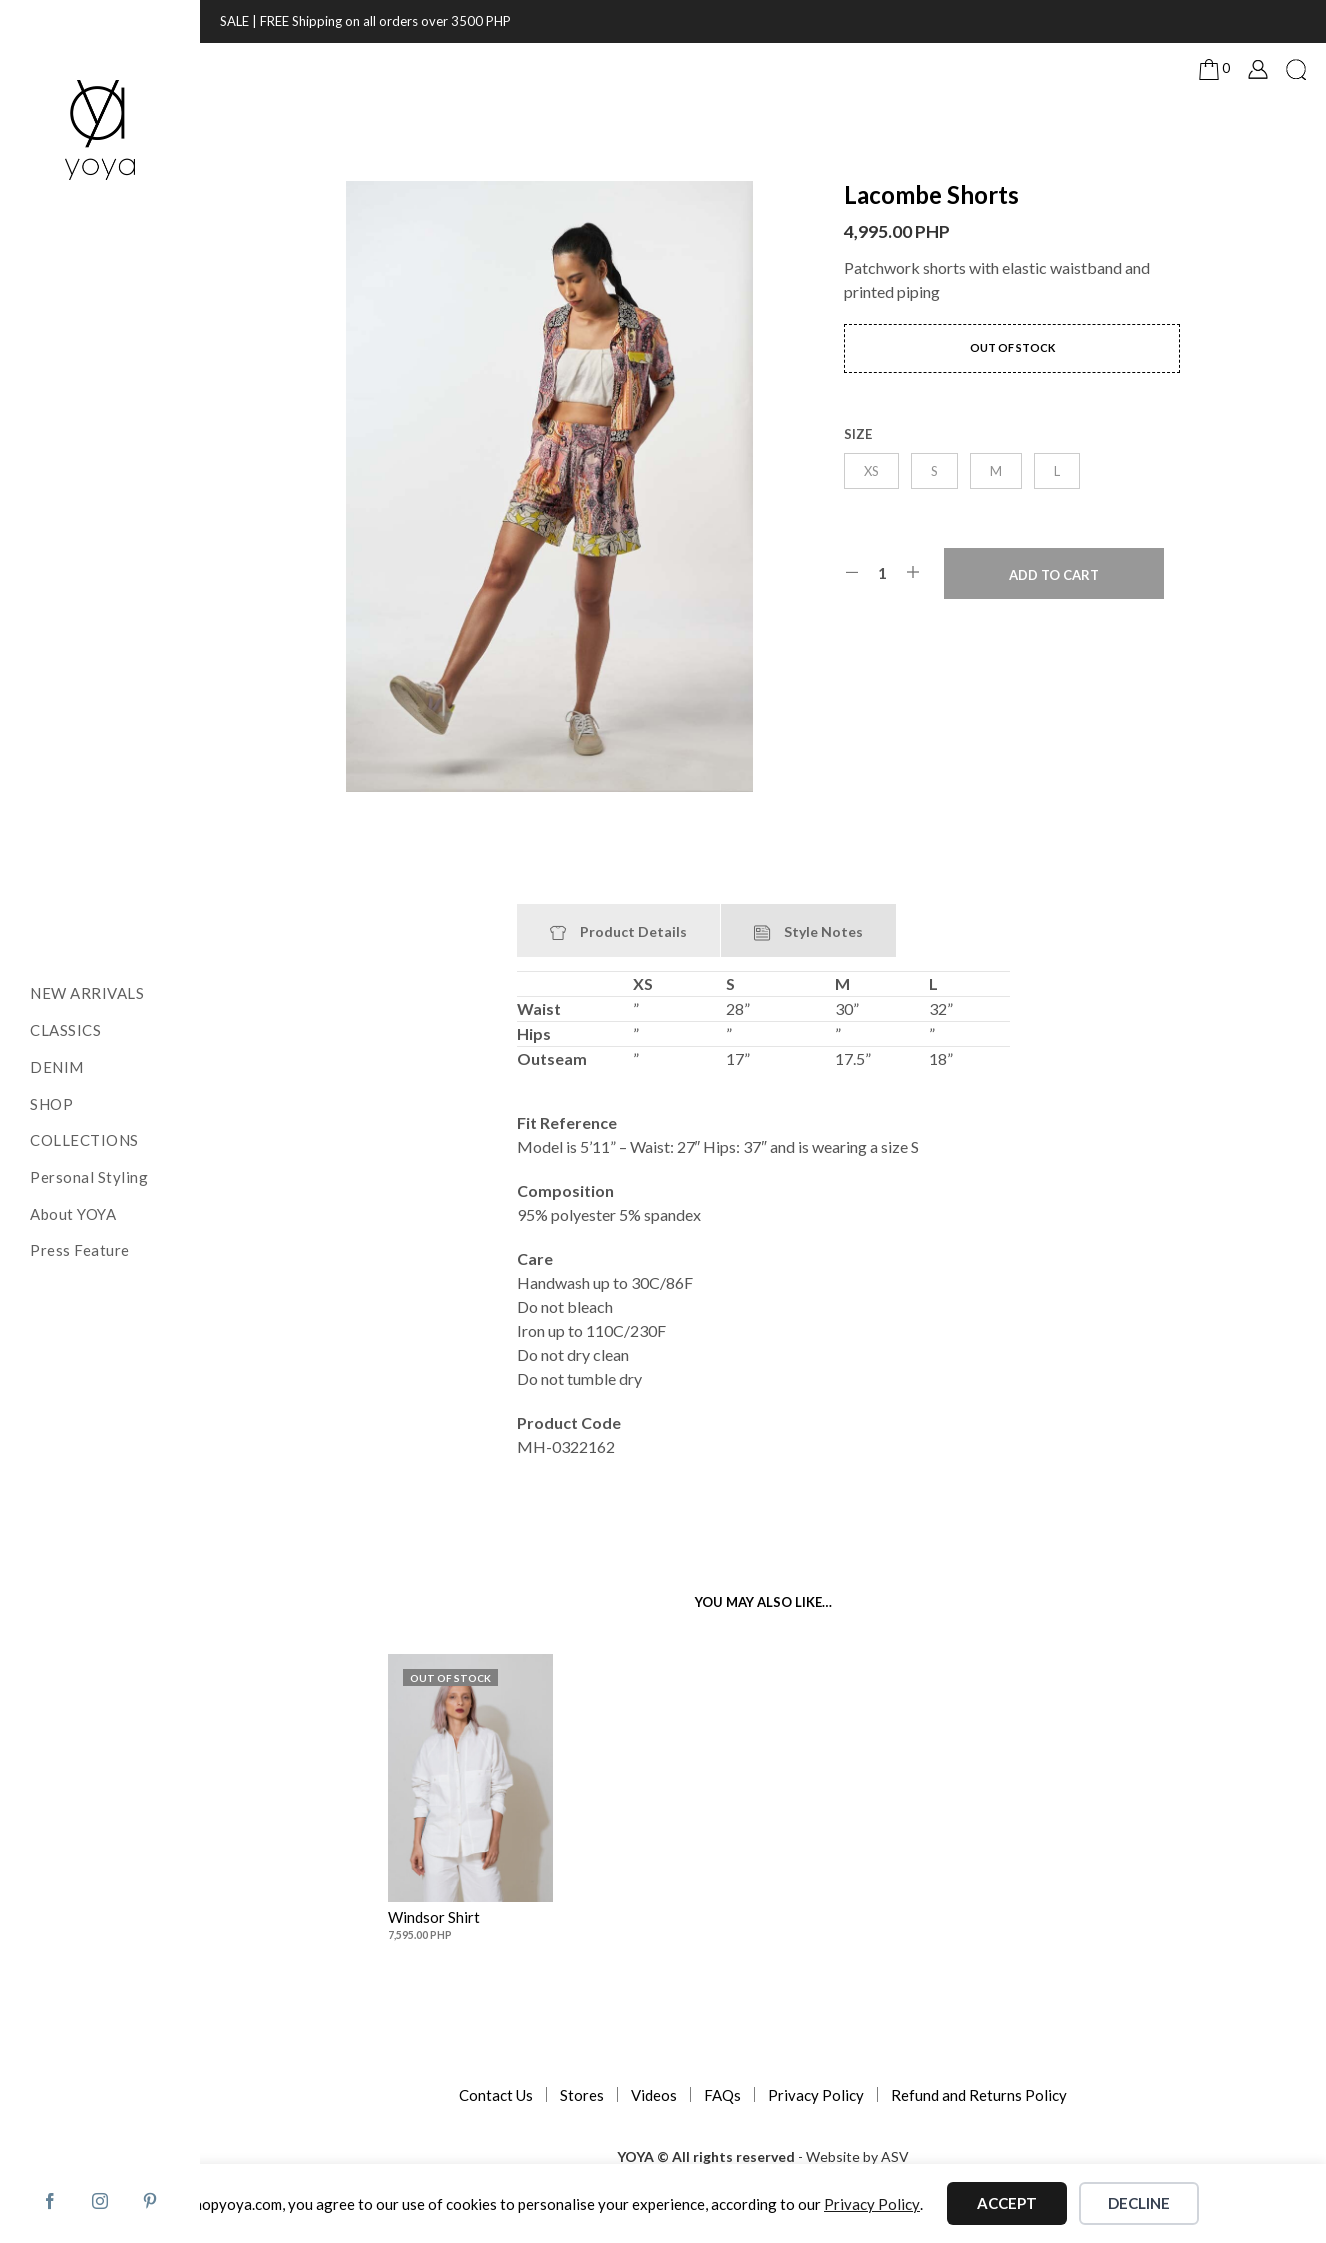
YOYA (635, 2157)
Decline (1139, 2203)
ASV (895, 2157)
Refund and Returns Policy (979, 2095)
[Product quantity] (882, 573)
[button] (1214, 69)
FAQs (722, 2095)
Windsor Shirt (436, 1910)
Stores (582, 2095)
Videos (654, 2095)
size (858, 434)
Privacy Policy (816, 2095)
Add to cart (1054, 575)
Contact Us (496, 2095)
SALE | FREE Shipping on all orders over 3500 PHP (365, 21)
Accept (1007, 2203)
